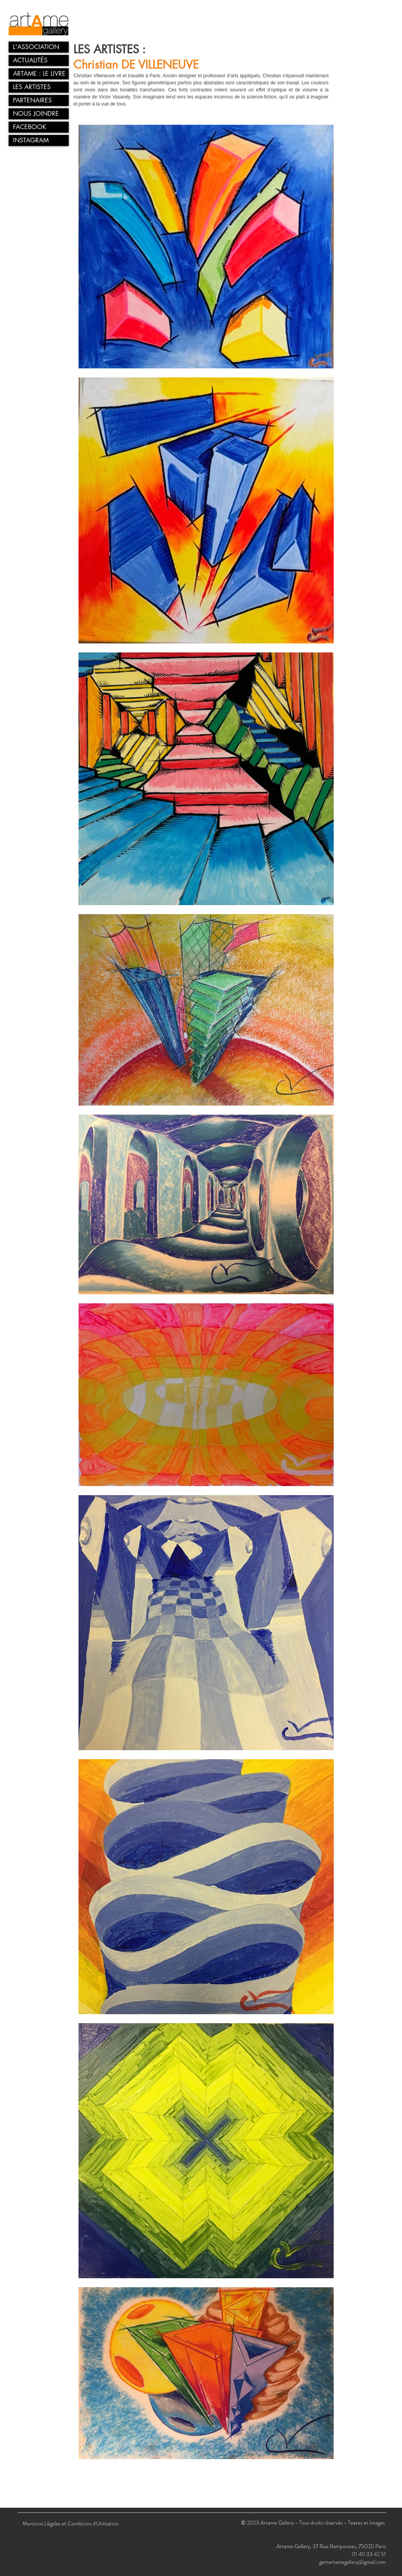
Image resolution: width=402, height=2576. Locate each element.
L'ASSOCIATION (36, 47)
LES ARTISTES (32, 87)
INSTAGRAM (31, 140)
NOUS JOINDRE (36, 113)
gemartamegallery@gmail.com (352, 2562)
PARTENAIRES (32, 100)
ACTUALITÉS (30, 60)
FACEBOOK (29, 127)
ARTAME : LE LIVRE (39, 73)
